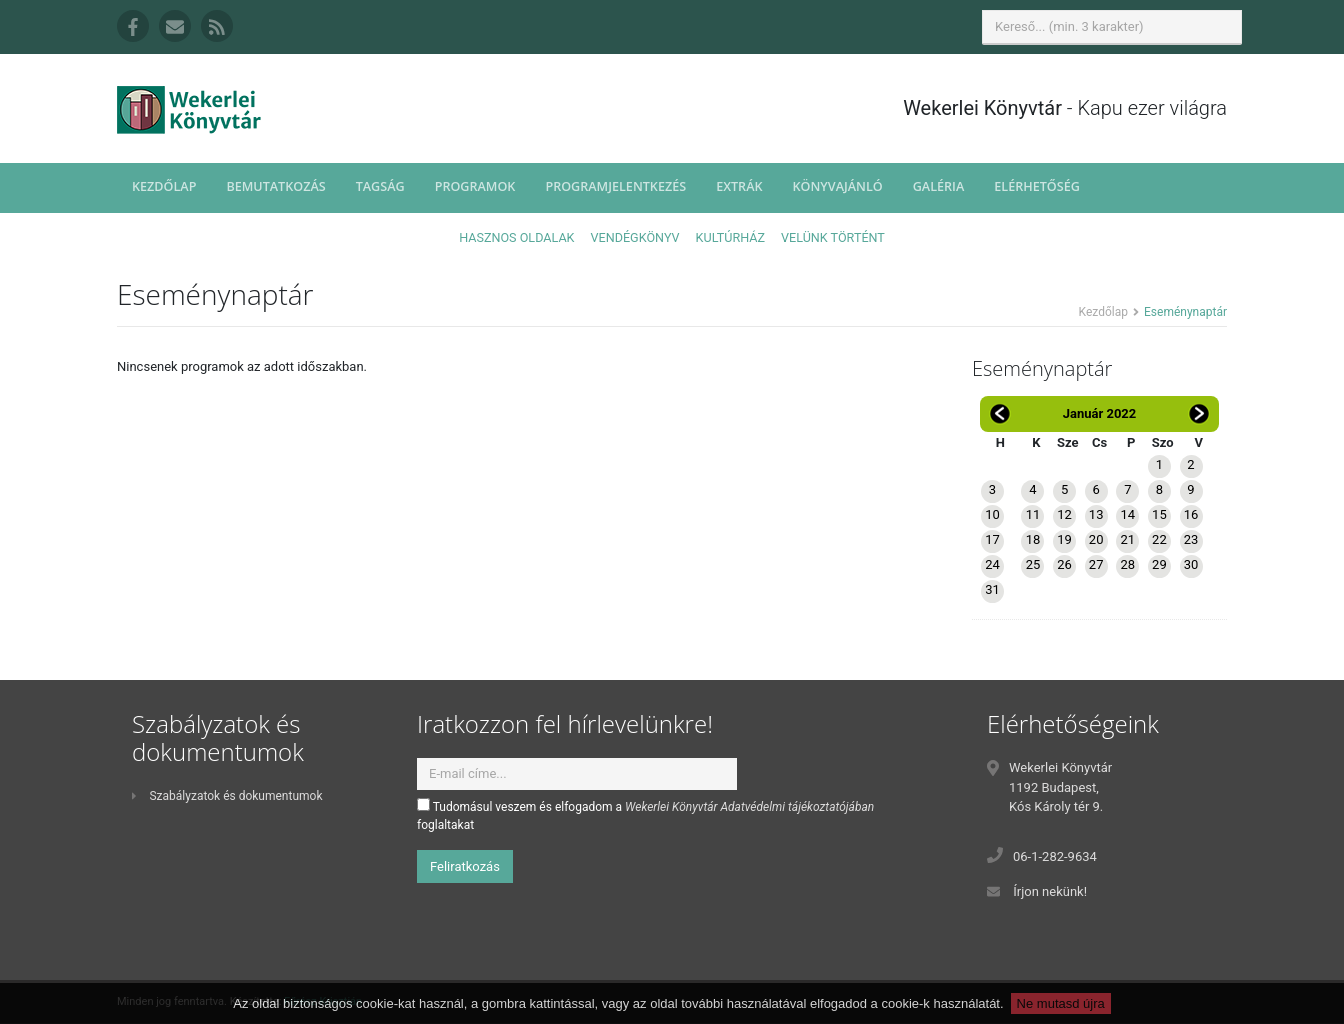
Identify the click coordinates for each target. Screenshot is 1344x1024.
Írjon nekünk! (1050, 891)
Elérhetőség (1037, 186)
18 (1033, 539)
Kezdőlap (164, 186)
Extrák (739, 186)
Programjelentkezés (615, 186)
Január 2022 (1100, 413)
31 (992, 589)
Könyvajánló (838, 186)
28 (1127, 564)
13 (1096, 514)
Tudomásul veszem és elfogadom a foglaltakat (645, 815)
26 (1064, 564)
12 (1064, 514)
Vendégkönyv (635, 237)
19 (1064, 539)
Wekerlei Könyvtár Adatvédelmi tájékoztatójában (749, 807)
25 (1033, 564)
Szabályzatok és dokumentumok (227, 796)
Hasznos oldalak (516, 237)
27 (1096, 564)
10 (992, 514)
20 (1096, 539)
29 (1159, 564)
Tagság (380, 186)
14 (1127, 514)
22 (1159, 539)
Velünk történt (833, 237)
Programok (475, 186)
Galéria (939, 186)
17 (992, 539)
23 (1191, 539)
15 (1159, 514)
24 (992, 564)
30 (1191, 564)
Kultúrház (730, 237)
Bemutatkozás (275, 186)
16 (1191, 514)
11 (1033, 514)
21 (1127, 539)
